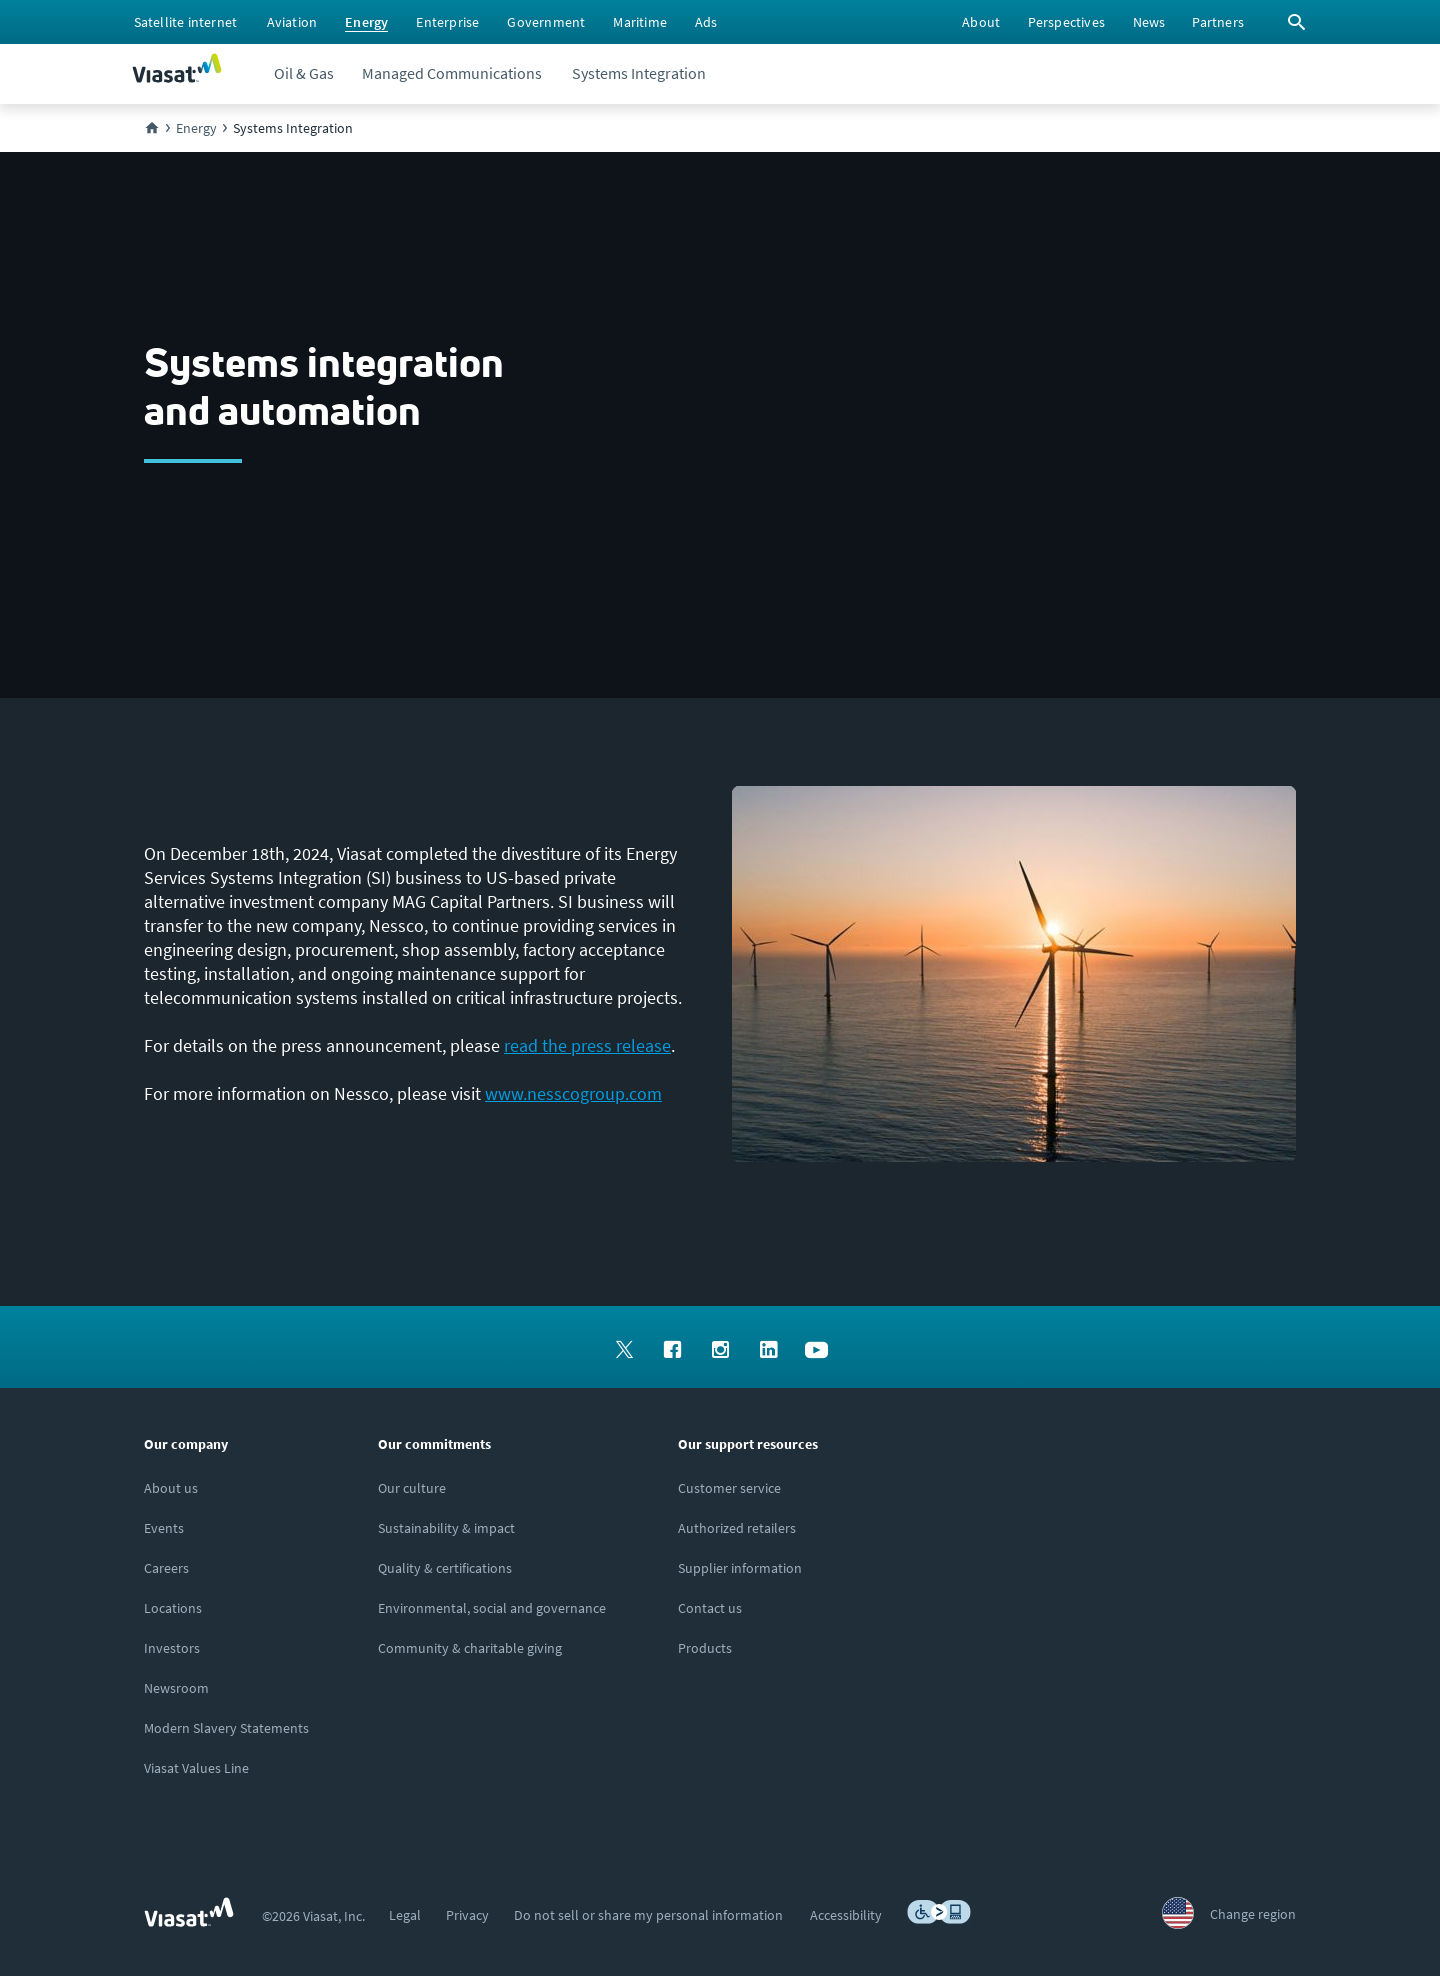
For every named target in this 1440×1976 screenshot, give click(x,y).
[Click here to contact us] (710, 1608)
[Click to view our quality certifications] (445, 1568)
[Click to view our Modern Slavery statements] (226, 1728)
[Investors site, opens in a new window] (172, 1648)
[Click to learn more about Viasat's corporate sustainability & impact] (446, 1528)
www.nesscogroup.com (573, 1093)
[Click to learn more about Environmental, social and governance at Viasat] (492, 1608)
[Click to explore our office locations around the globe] (173, 1608)
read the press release (587, 1045)
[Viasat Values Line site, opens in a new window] (196, 1768)
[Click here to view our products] (705, 1648)
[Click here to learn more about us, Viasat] (171, 1488)
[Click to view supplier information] (740, 1568)
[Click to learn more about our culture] (412, 1488)
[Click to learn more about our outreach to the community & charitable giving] (470, 1648)
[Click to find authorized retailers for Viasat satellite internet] (737, 1528)
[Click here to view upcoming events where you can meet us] (164, 1528)
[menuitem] (185, 22)
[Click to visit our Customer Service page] (729, 1488)
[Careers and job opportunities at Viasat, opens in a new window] (166, 1568)
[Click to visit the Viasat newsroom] (176, 1688)
